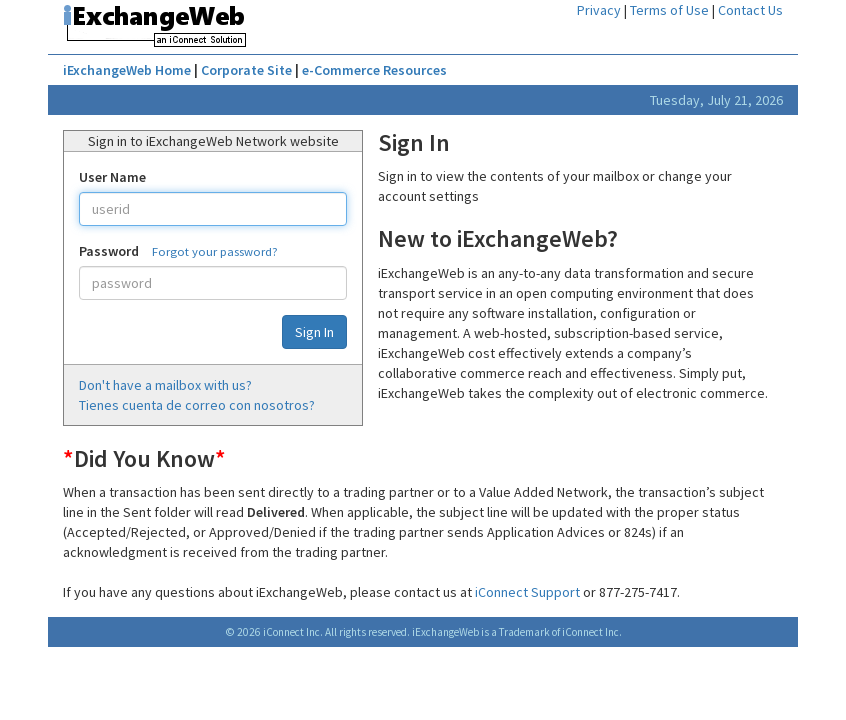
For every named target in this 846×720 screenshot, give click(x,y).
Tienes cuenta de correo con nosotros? (197, 405)
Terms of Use (669, 10)
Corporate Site (246, 70)
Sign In (314, 332)
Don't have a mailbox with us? (165, 385)
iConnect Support (527, 592)
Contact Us (750, 10)
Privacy (599, 10)
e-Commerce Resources (374, 70)
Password (109, 251)
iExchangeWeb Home (127, 70)
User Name (112, 177)
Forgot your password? (215, 251)
